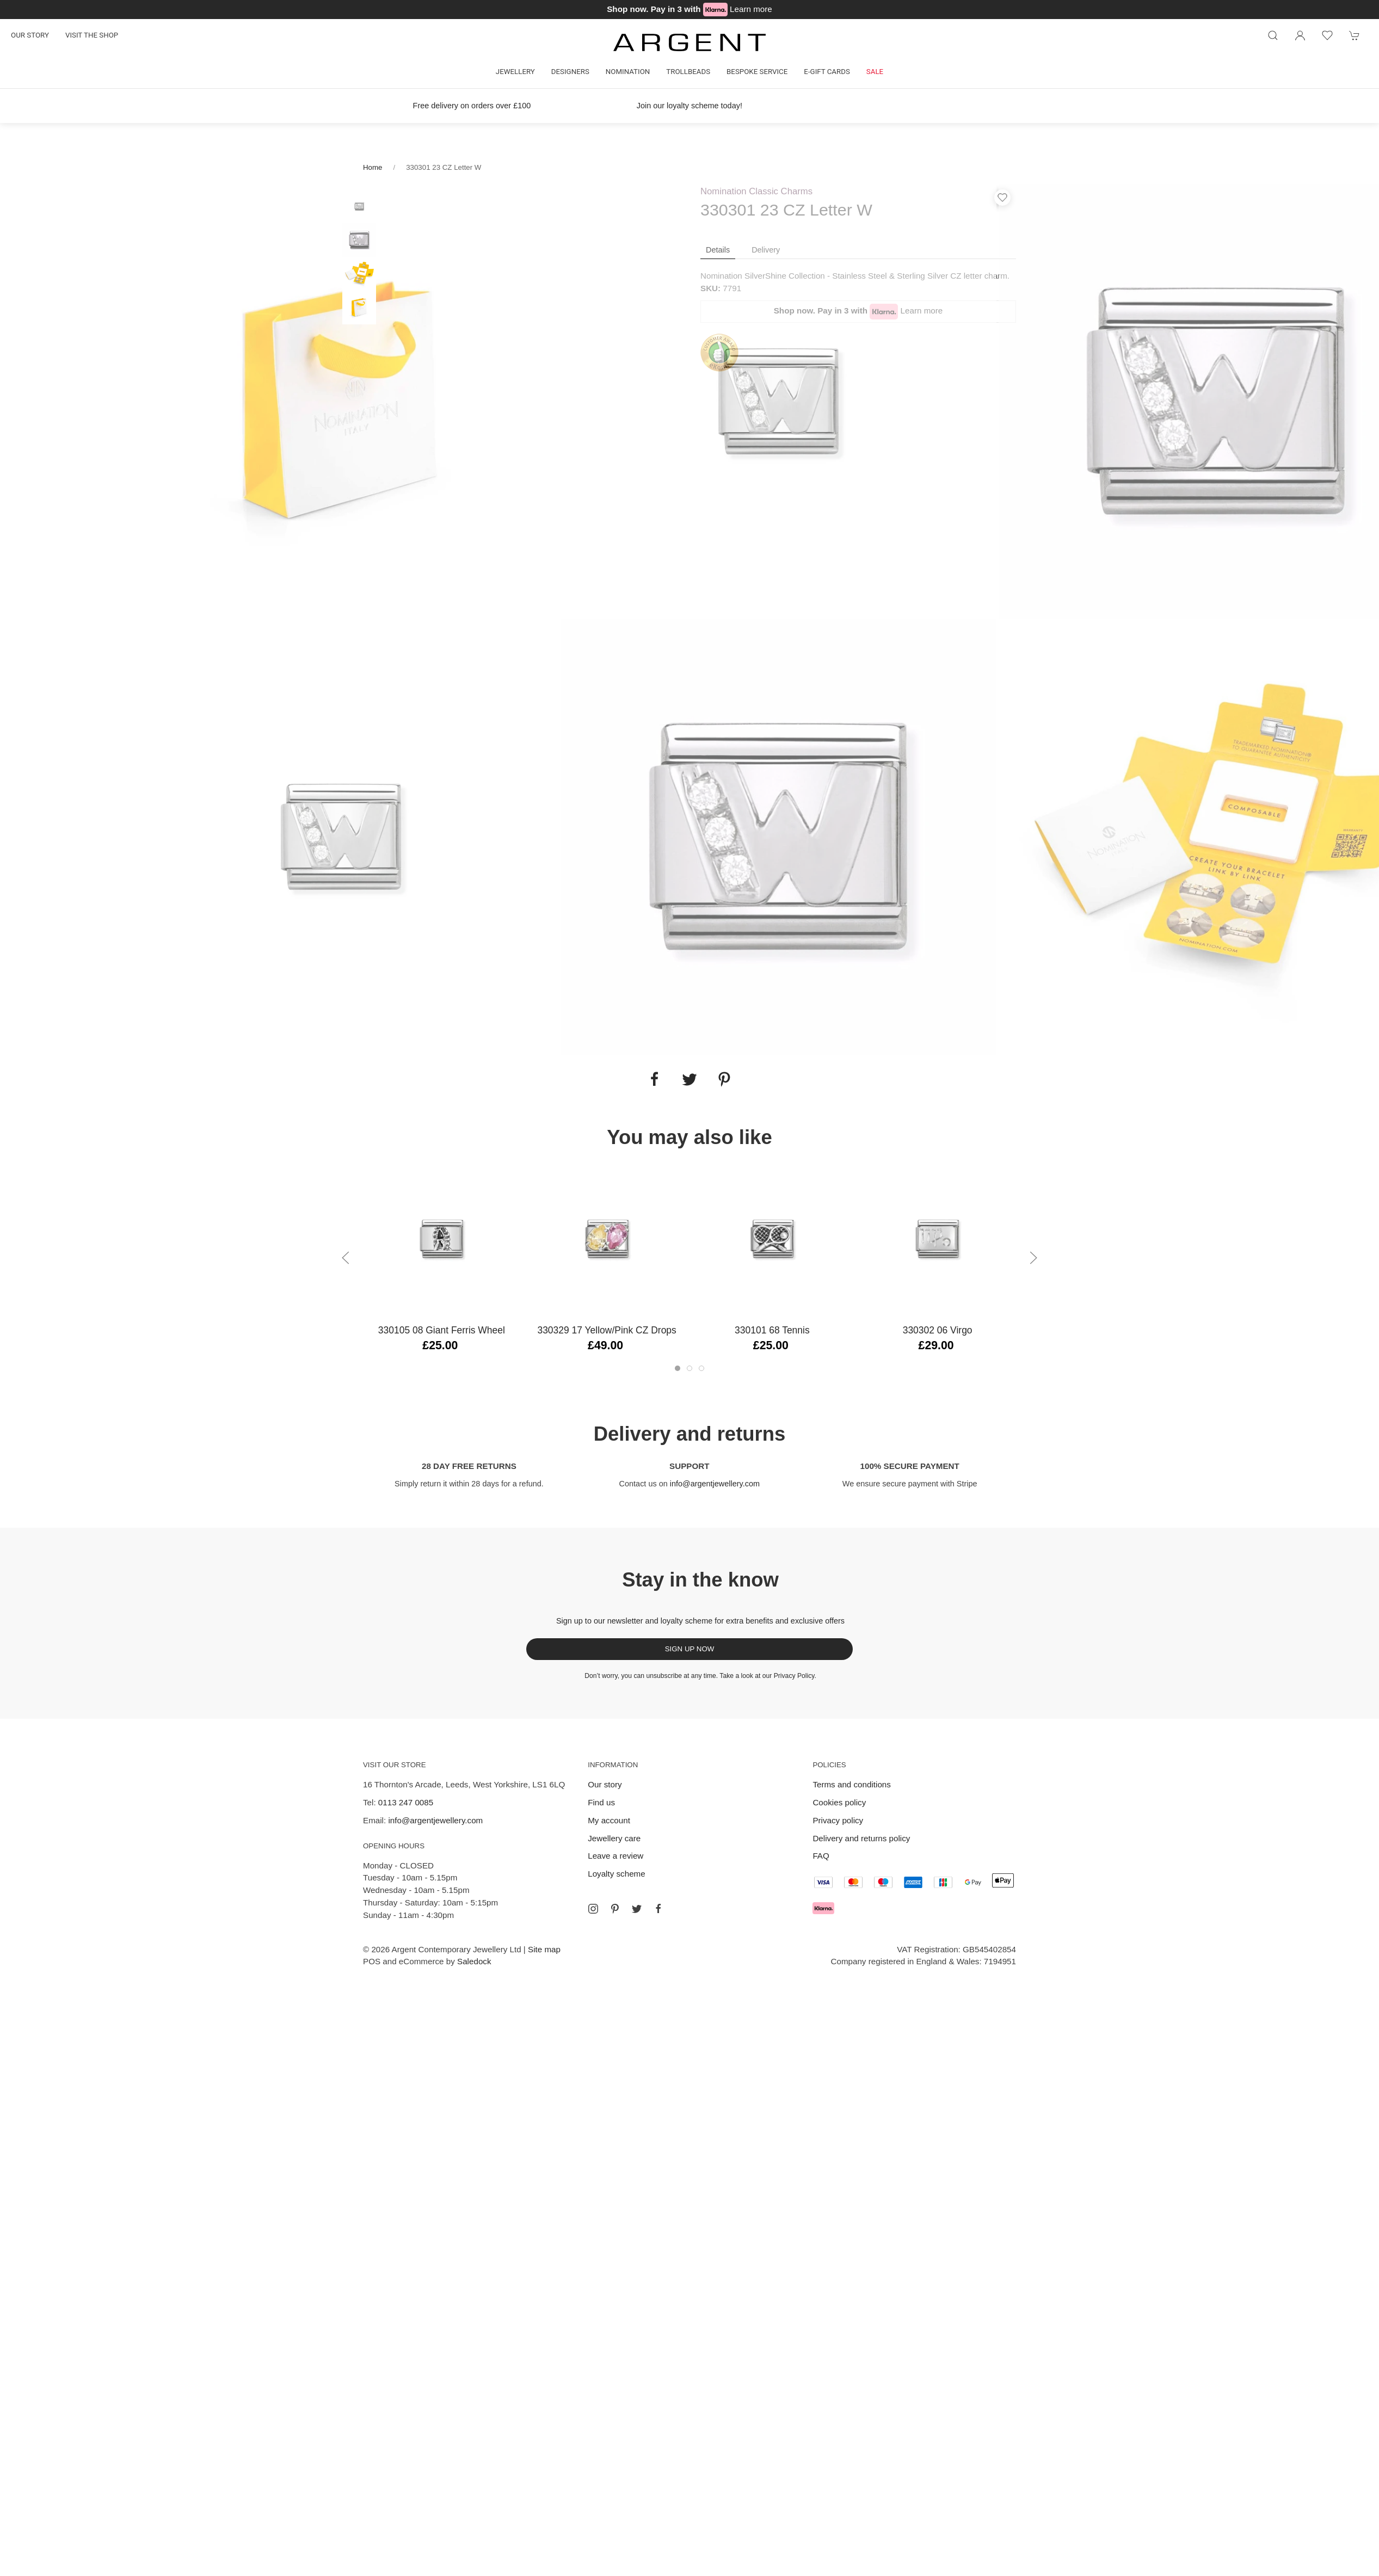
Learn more (751, 9)
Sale (874, 71)
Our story (30, 35)
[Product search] (1272, 35)
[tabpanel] (342, 400)
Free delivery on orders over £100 (472, 105)
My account (609, 1820)
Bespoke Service (757, 71)
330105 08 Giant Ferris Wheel (441, 1330)
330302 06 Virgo (937, 1330)
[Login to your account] (1300, 35)
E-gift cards (827, 71)
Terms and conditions (851, 1784)
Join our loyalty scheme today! (689, 105)
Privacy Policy (794, 1676)
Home (372, 167)
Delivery (766, 249)
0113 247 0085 (405, 1802)
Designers (570, 71)
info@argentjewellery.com (715, 1483)
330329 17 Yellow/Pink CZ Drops (606, 1330)
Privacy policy (837, 1820)
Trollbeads (688, 71)
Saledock (474, 1961)
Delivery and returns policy (861, 1838)
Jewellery (515, 71)
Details (718, 249)
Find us (601, 1802)
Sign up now (690, 1649)
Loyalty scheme (616, 1873)
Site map (544, 1949)
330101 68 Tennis (772, 1330)
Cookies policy (839, 1802)
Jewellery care (614, 1838)
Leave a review (615, 1855)
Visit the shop (91, 35)
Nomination (628, 71)
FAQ (820, 1855)
